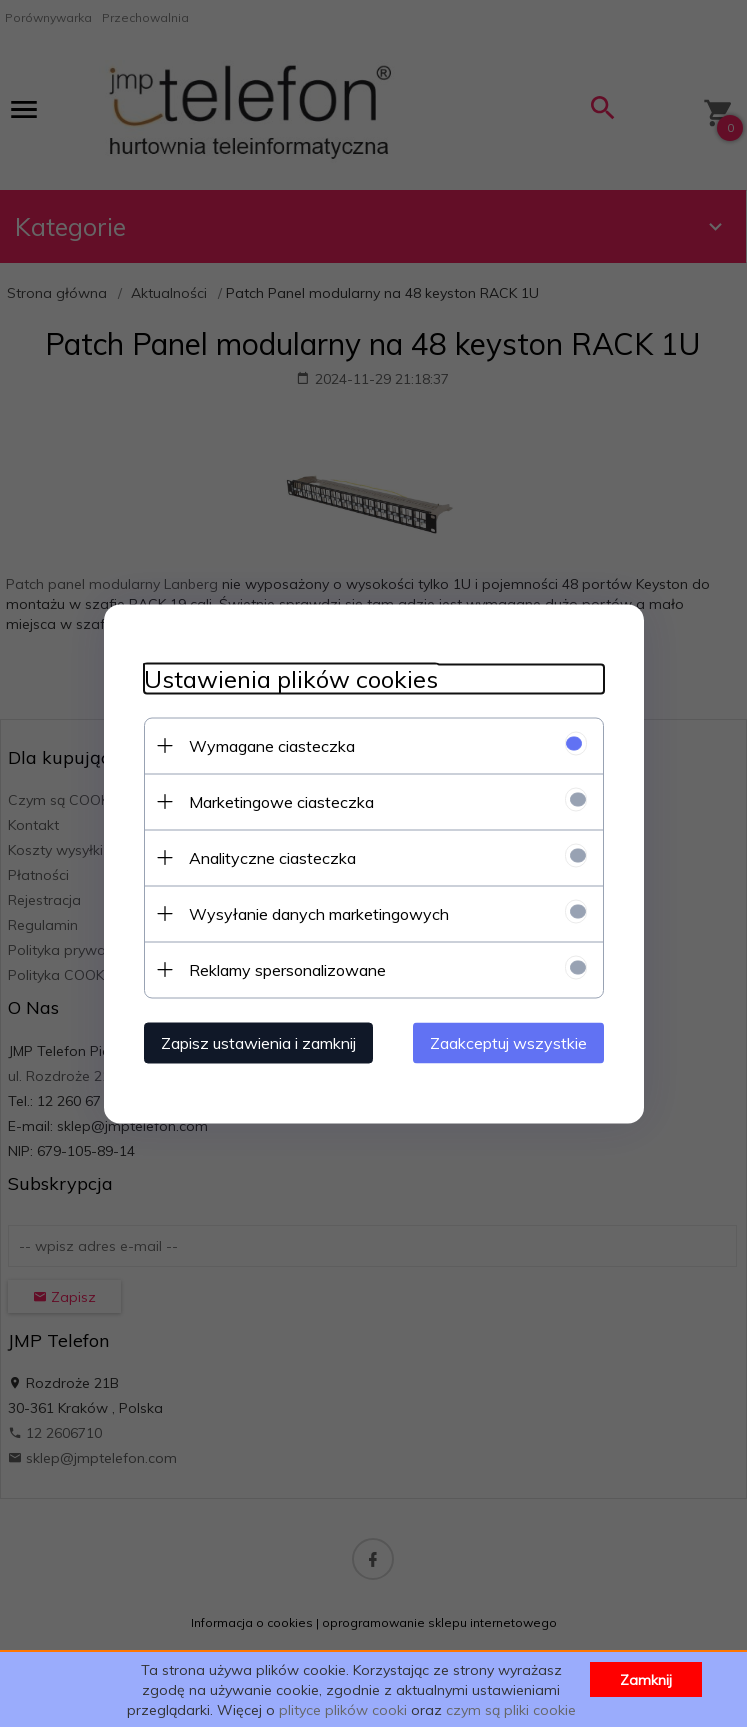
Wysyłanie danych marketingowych (319, 913)
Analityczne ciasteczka (272, 857)
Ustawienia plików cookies (291, 678)
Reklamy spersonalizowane (287, 969)
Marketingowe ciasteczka (281, 801)
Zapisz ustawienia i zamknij (258, 1042)
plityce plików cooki (343, 1710)
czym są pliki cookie (511, 1710)
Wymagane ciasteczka (272, 745)
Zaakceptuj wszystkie (508, 1042)
